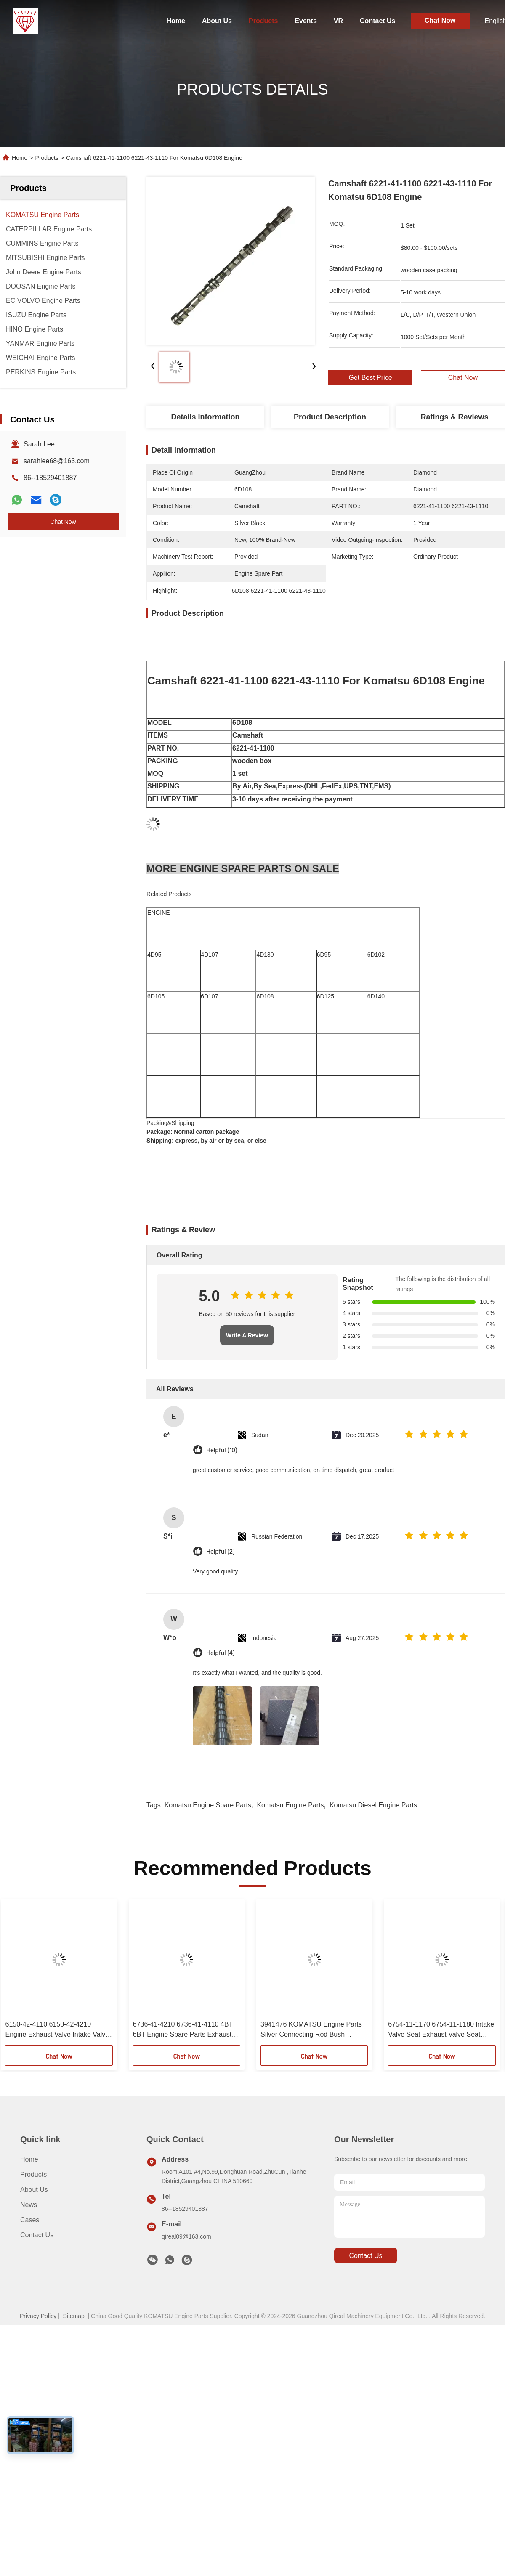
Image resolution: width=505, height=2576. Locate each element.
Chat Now (440, 20)
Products (263, 20)
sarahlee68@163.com (57, 460)
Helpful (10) (221, 1450)
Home (175, 20)
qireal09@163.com (186, 2236)
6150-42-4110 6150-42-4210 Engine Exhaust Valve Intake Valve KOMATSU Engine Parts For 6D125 (58, 2030)
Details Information (205, 417)
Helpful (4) (220, 1653)
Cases (29, 2219)
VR (338, 20)
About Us (217, 20)
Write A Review (247, 1335)
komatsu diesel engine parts (373, 1805)
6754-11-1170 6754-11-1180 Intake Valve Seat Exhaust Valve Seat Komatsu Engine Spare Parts (441, 2030)
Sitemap (73, 2316)
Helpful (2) (220, 1551)
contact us (365, 2255)
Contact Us (377, 20)
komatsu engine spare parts (208, 1805)
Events (305, 20)
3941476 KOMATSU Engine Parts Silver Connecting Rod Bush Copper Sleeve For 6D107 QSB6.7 (312, 2030)
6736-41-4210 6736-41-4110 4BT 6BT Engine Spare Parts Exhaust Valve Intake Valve (183, 2030)
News (28, 2204)
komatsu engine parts (290, 1805)
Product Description (330, 417)
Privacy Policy (38, 2316)
